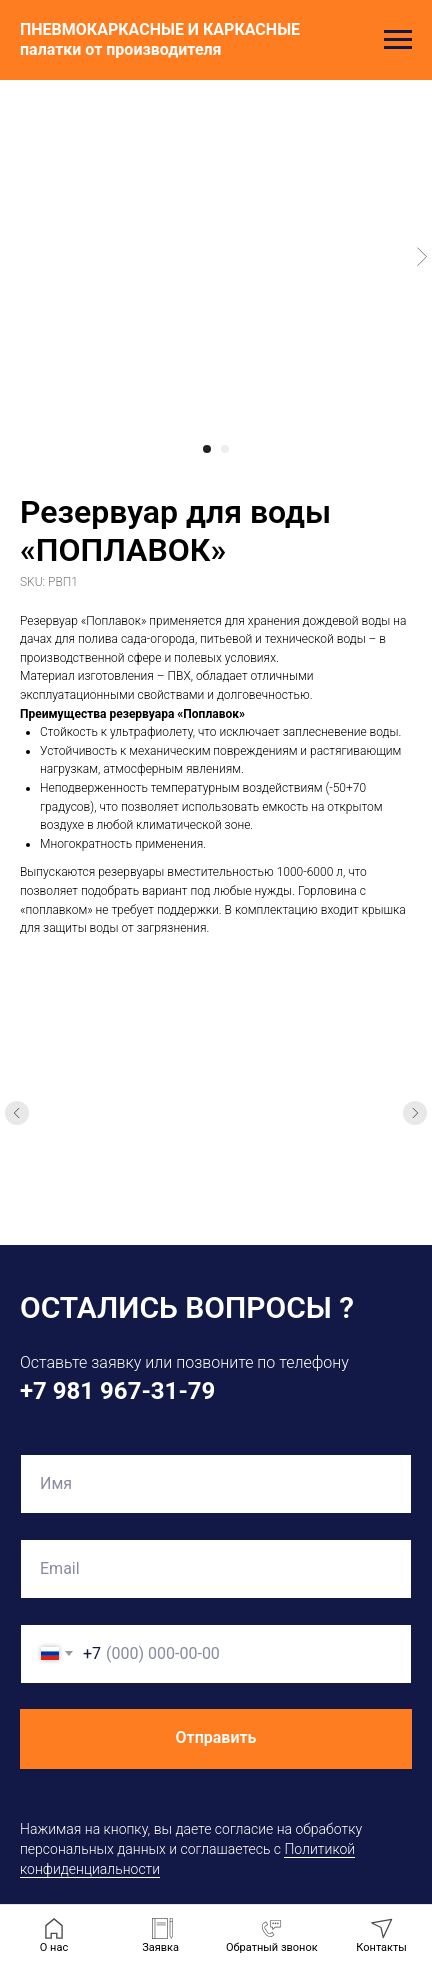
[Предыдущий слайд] (17, 1113)
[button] (272, 1936)
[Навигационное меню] (398, 40)
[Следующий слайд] (415, 1113)
